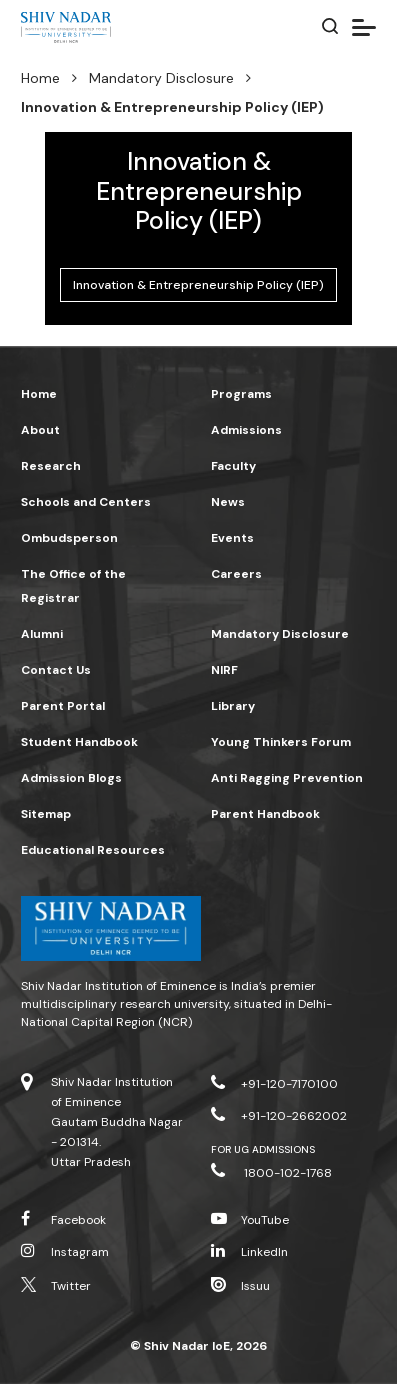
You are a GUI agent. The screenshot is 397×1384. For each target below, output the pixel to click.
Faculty (233, 466)
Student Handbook (79, 742)
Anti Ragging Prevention (287, 778)
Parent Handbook (265, 814)
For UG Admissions (263, 1149)
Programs (241, 394)
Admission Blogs (71, 778)
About (40, 430)
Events (232, 538)
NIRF (224, 670)
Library (233, 706)
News (228, 502)
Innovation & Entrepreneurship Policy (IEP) (198, 285)
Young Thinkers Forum (281, 742)
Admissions (246, 430)
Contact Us (56, 670)
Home (40, 78)
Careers (236, 574)
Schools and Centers (86, 502)
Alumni (42, 634)
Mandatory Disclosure (161, 78)
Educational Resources (93, 850)
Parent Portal (63, 706)
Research (51, 466)
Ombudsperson (69, 538)
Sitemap (46, 814)
